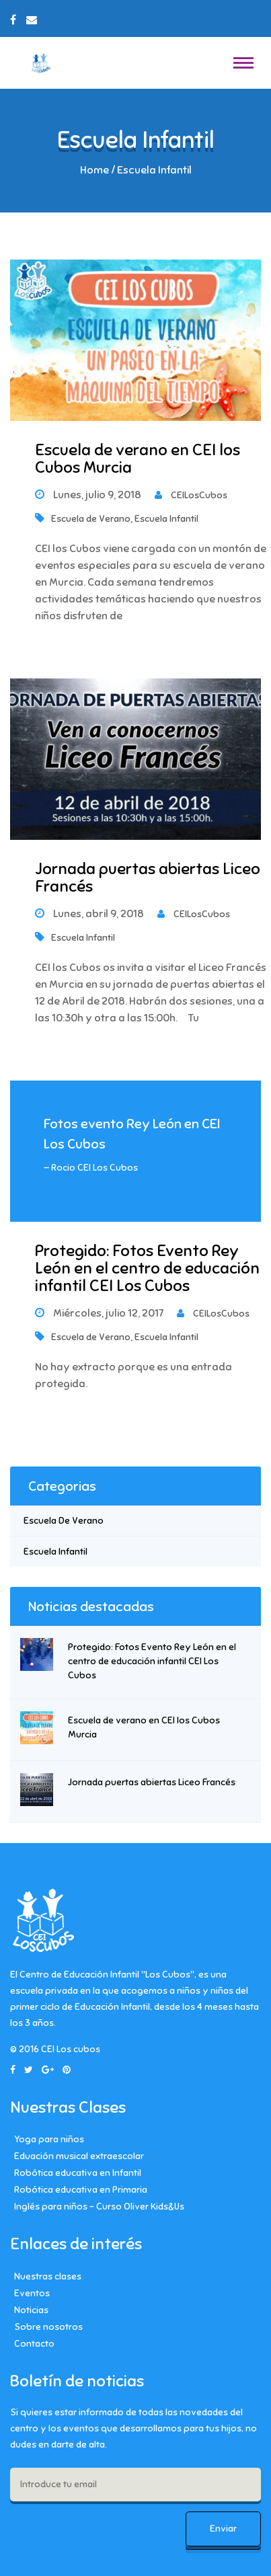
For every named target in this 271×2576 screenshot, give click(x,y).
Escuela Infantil (166, 518)
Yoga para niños (49, 2139)
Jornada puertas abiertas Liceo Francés (147, 877)
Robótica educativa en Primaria (80, 2189)
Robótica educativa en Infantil (77, 2173)
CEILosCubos (191, 495)
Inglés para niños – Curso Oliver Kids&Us (99, 2206)
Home (94, 170)
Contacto (34, 2343)
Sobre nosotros (48, 2327)
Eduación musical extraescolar (79, 2156)
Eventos (32, 2293)
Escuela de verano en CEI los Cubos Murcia (137, 458)
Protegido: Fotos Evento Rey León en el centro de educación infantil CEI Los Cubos (147, 1268)
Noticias (31, 2310)
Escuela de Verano (90, 518)
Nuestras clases (47, 2276)
